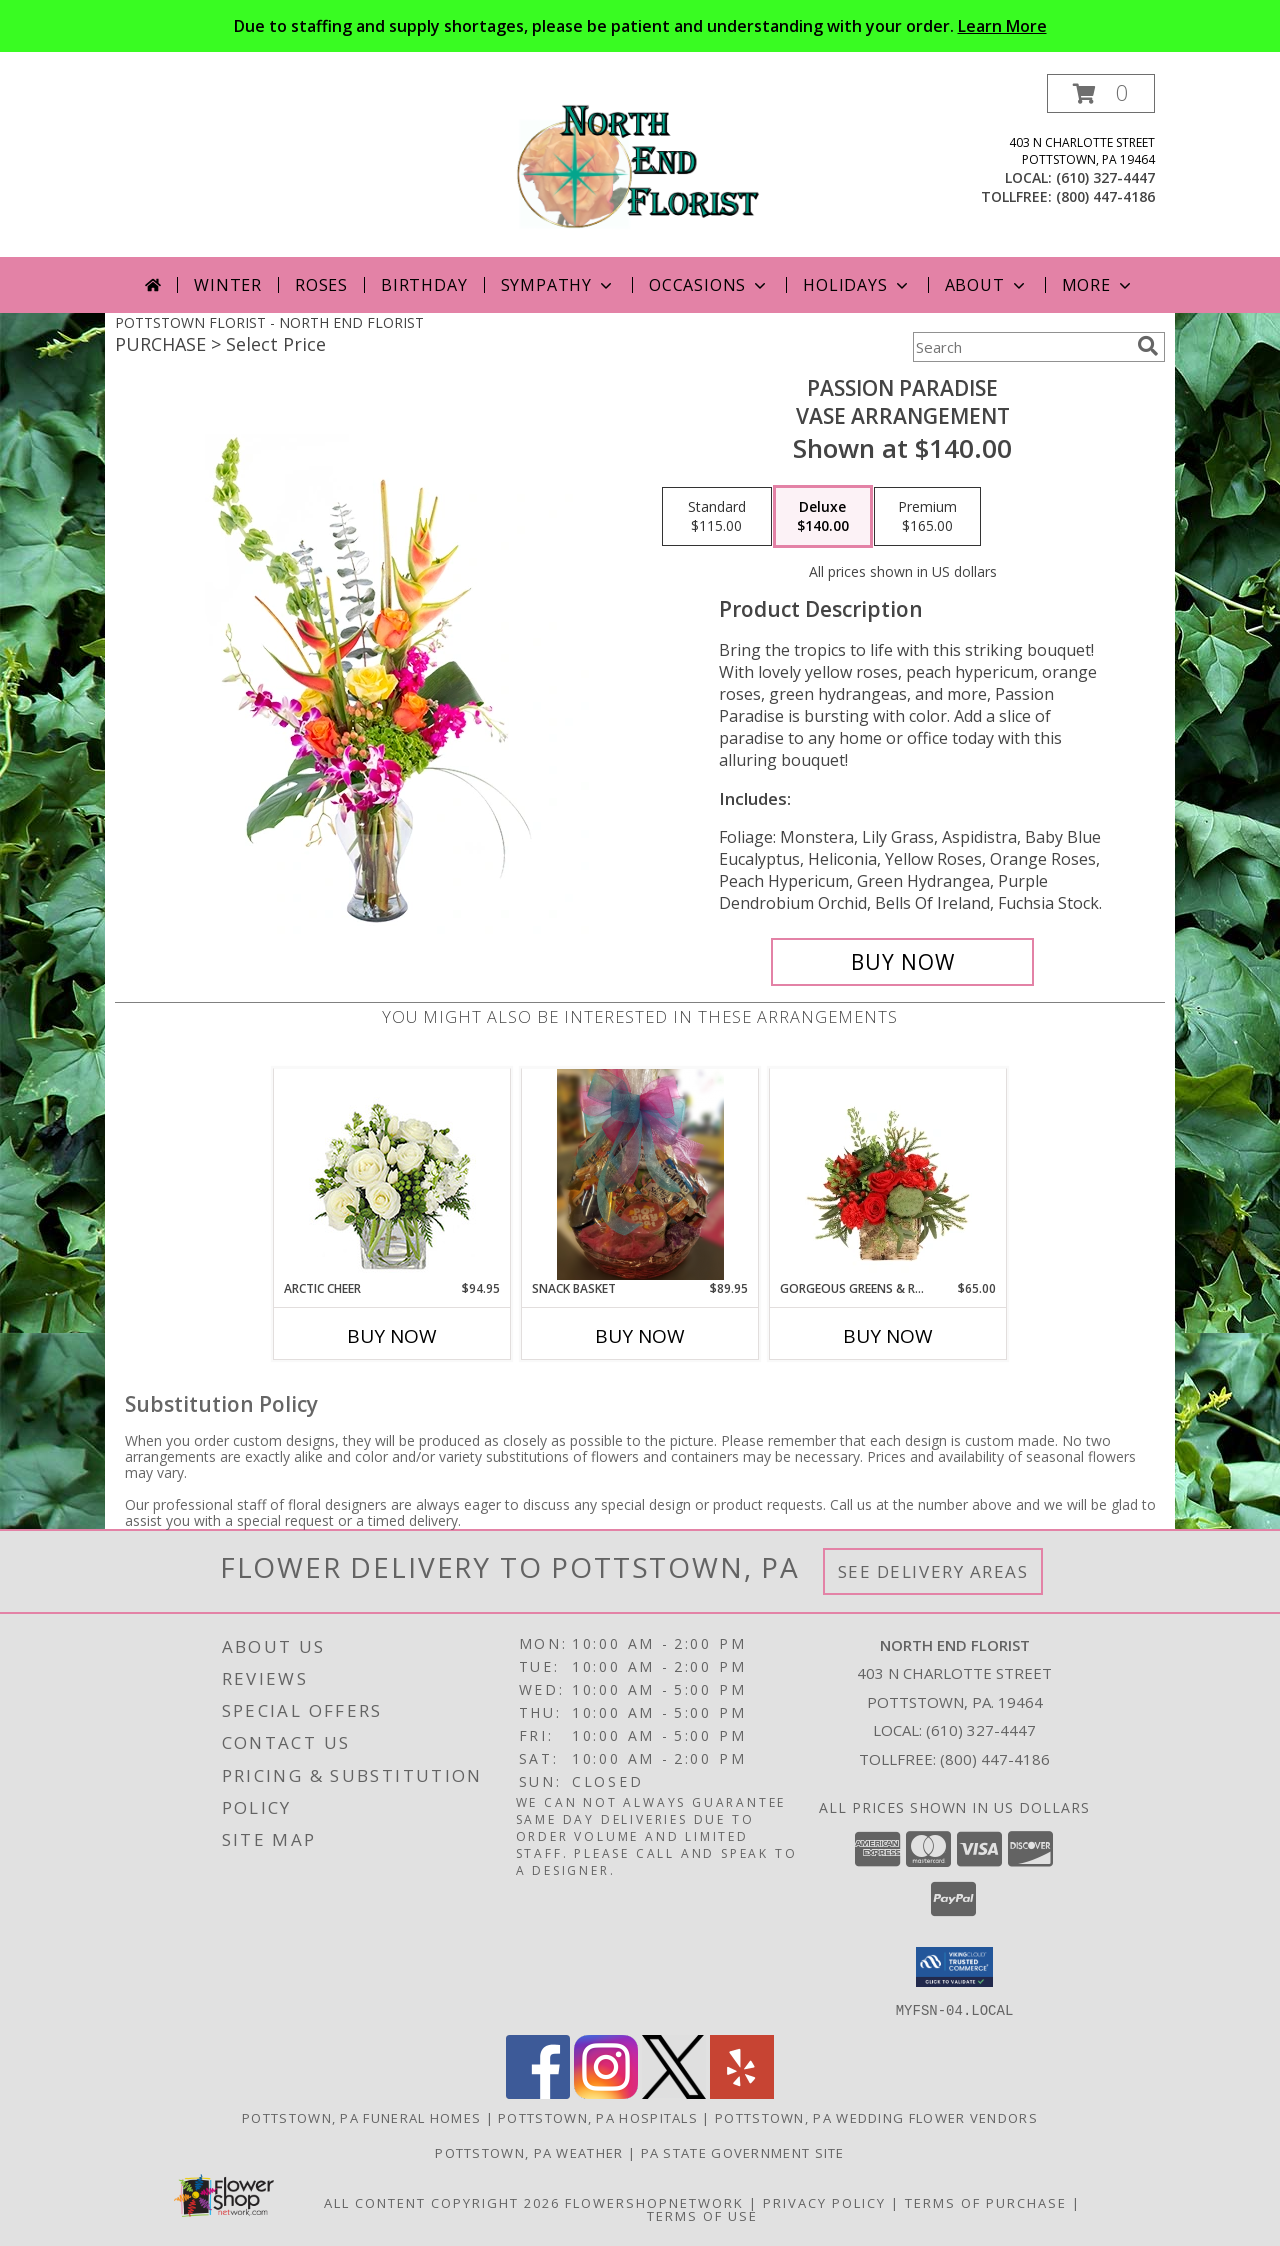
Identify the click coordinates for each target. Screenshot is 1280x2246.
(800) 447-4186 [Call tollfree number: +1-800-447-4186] (1105, 196)
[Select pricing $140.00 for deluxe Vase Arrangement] (823, 517)
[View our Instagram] (606, 2092)
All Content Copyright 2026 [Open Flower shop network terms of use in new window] (442, 2202)
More (1098, 285)
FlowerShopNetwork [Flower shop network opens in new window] (654, 2202)
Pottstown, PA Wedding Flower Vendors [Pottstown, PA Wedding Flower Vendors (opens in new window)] (876, 2117)
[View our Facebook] (538, 2092)
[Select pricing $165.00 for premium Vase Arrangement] (927, 517)
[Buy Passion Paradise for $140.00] (902, 962)
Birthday (424, 285)
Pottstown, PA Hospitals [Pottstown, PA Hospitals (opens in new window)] (598, 2117)
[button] (1101, 93)
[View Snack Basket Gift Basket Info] (640, 1174)
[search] (1148, 346)
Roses (321, 285)
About (987, 285)
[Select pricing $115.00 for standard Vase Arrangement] (717, 517)
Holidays (857, 285)
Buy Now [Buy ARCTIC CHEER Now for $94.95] (392, 1336)
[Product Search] (1021, 347)
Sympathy (558, 285)
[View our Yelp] (742, 2092)
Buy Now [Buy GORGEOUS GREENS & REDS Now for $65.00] (888, 1336)
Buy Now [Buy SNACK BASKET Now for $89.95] (640, 1336)
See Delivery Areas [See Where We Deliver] (933, 1571)
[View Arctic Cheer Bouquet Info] (392, 1174)
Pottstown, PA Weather (529, 2152)
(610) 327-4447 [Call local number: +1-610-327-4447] (1105, 177)
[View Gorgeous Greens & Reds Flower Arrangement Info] (888, 1174)
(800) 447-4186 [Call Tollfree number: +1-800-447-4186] (995, 1759)
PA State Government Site (743, 2152)
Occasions (709, 285)
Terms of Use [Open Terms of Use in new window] (702, 2215)
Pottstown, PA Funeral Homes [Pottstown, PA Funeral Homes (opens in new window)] (361, 2117)
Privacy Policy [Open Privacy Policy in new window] (824, 2202)
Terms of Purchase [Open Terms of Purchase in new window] (986, 2202)
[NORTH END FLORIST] (640, 165)
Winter (228, 285)
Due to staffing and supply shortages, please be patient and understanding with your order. (640, 26)
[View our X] (674, 2092)
